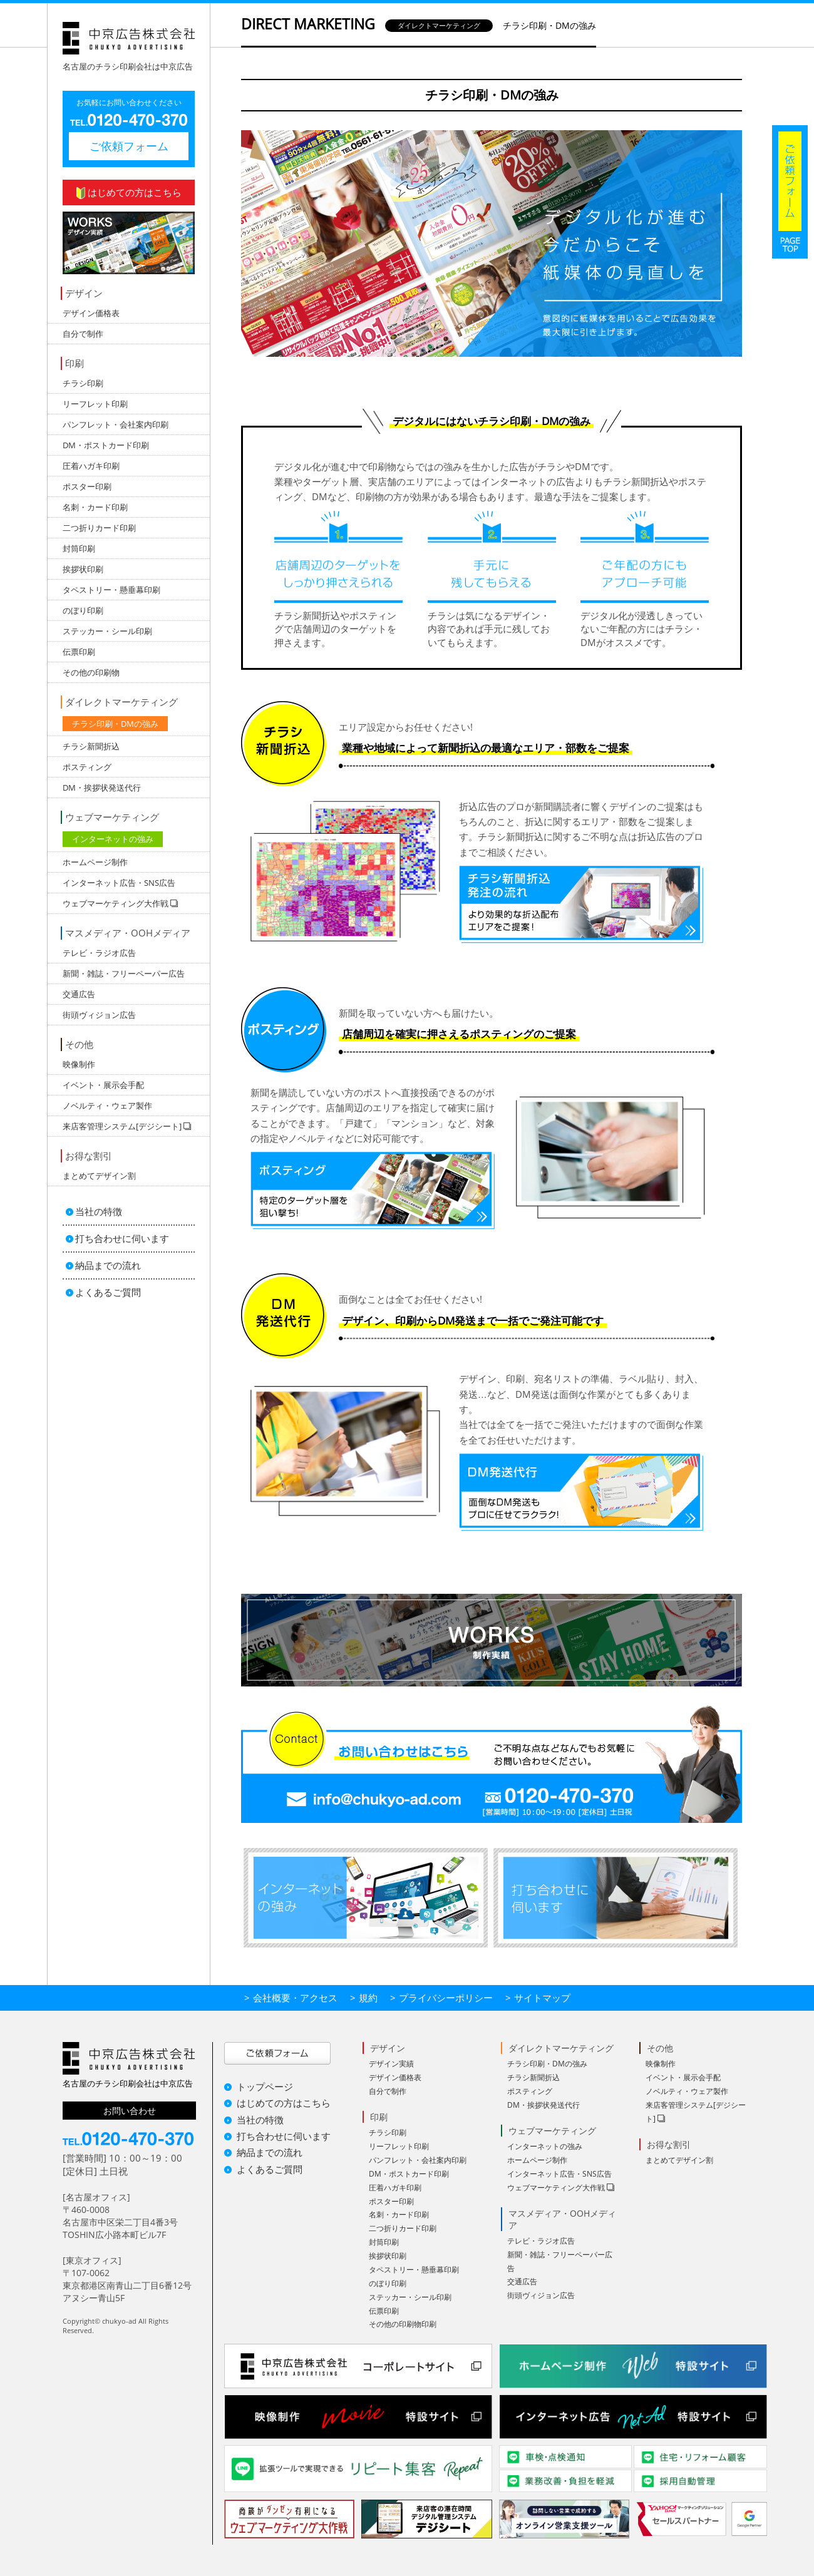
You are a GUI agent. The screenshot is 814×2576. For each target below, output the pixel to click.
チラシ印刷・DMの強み (115, 723)
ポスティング (87, 766)
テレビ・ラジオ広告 (99, 952)
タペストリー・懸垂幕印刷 (111, 589)
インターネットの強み (112, 838)
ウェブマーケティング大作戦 (556, 2187)
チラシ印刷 (83, 383)
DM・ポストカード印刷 (106, 445)
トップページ (265, 2086)
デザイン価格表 (91, 313)
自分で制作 (83, 333)
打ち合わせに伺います (122, 1238)
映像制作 (79, 1064)
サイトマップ (542, 1997)
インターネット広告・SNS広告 (119, 882)
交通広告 (79, 994)
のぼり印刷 (83, 610)
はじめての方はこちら (129, 192)
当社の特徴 (98, 1211)
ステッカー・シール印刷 (107, 631)
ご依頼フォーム (129, 145)
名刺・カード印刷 (95, 507)
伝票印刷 (79, 651)
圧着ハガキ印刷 (91, 465)
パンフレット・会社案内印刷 (115, 424)
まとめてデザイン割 (99, 1175)
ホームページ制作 (95, 862)
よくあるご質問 (108, 1292)
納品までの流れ (108, 1265)
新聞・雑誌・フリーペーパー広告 (124, 973)
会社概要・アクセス (295, 1997)
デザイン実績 (391, 2063)
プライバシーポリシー (446, 1997)
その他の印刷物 (91, 672)
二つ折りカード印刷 (99, 527)
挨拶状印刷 (83, 569)
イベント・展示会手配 (103, 1084)
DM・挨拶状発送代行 (102, 787)
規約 (368, 1997)
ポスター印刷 (87, 486)
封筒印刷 (79, 548)
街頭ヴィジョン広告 (99, 1014)
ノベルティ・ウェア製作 (107, 1105)
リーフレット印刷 (95, 403)
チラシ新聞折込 (91, 746)
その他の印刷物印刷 (402, 2324)
